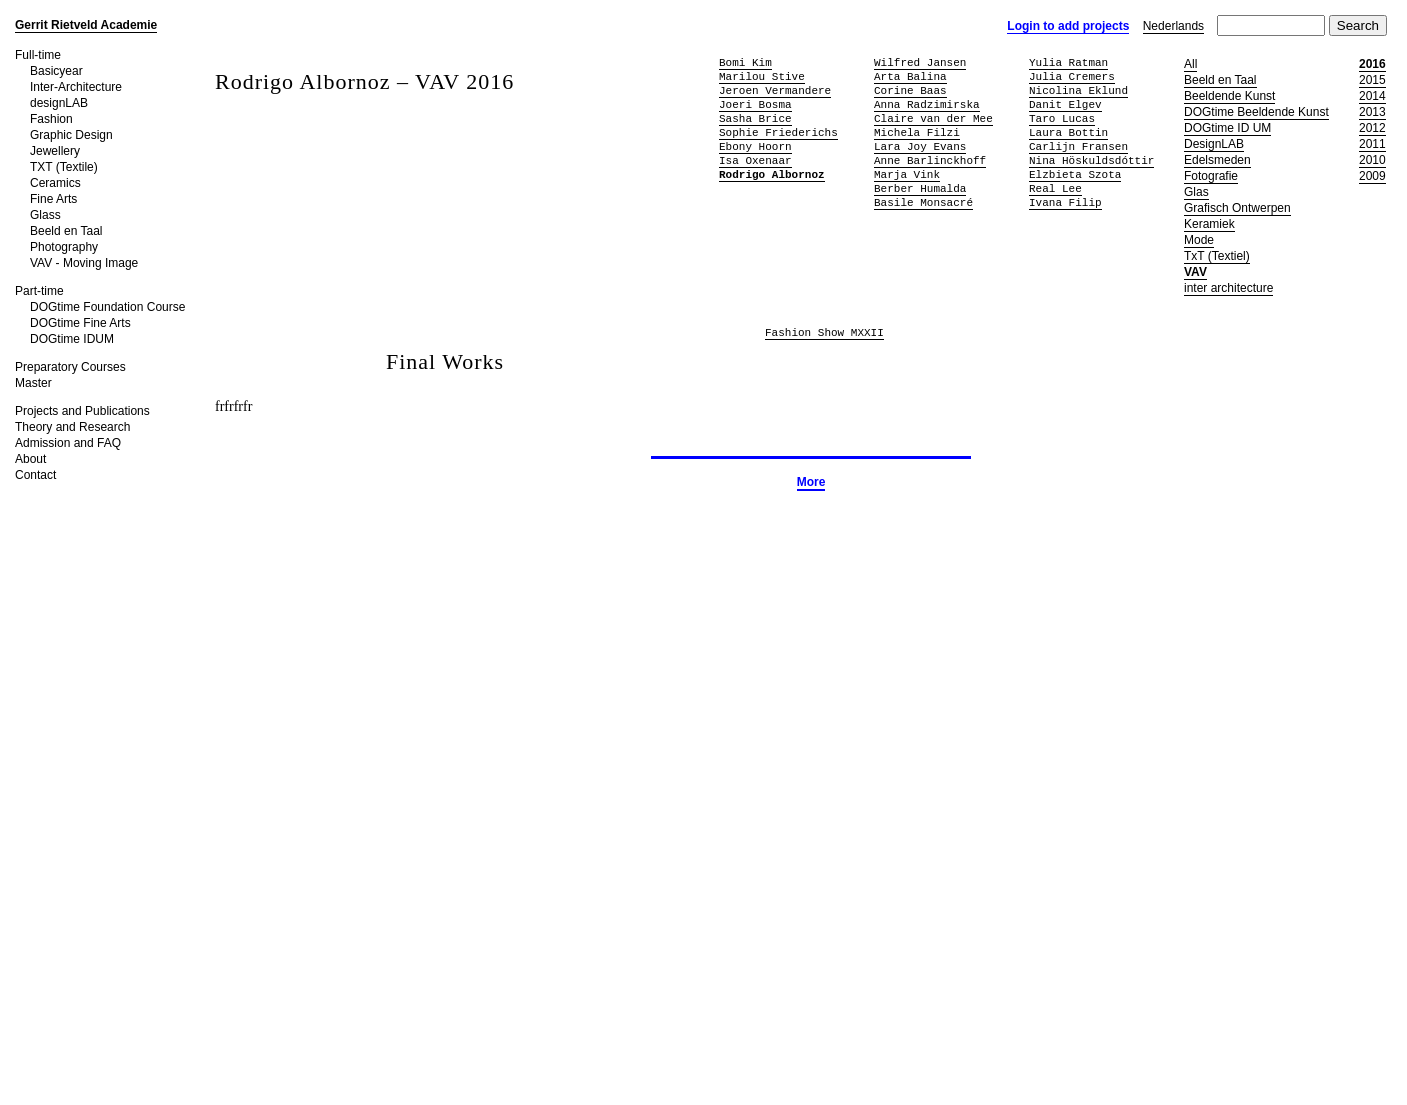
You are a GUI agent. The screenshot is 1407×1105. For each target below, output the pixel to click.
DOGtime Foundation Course (107, 307)
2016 (1372, 64)
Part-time (39, 291)
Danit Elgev (1065, 104)
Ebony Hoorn (755, 146)
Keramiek (1209, 224)
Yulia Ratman (1068, 62)
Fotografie (1211, 176)
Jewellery (55, 151)
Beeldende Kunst (1229, 96)
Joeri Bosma (755, 104)
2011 (1372, 144)
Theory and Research (72, 427)
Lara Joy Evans (920, 146)
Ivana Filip (1065, 202)
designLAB (59, 103)
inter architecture (1228, 288)
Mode (1199, 240)
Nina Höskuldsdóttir (1091, 160)
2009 (1372, 176)
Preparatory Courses (70, 367)
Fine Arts (53, 199)
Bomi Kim (745, 62)
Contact (35, 475)
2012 (1372, 128)
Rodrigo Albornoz (772, 174)
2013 (1372, 112)
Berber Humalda (920, 188)
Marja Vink (907, 174)
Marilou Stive (762, 76)
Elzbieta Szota (1075, 174)
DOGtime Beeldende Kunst (1256, 112)
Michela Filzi (917, 132)
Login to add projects (1068, 26)
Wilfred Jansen (920, 62)
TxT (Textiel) (1217, 256)
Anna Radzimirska (927, 104)
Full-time (38, 55)
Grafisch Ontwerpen (1237, 208)
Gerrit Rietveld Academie (86, 25)
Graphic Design (71, 135)
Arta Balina (910, 76)
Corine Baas (910, 90)
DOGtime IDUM (72, 339)
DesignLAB (1214, 144)
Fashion (51, 119)
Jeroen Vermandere (775, 90)
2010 (1372, 160)
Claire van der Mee (933, 118)
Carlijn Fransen (1078, 146)
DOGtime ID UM (1227, 128)
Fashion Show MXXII (824, 333)
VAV (1195, 272)
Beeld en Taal (66, 231)
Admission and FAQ (68, 443)
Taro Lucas (1062, 118)
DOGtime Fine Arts (80, 323)
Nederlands (1173, 26)
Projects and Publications (82, 411)
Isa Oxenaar (755, 160)
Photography (64, 247)
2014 (1372, 96)
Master (33, 383)
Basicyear (56, 71)
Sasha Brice (755, 118)
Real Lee (1055, 188)
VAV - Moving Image (84, 263)
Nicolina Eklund (1078, 90)
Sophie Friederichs (778, 132)
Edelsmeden (1217, 160)
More (811, 482)
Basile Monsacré (923, 202)
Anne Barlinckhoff (930, 160)
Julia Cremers (1072, 76)
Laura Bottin (1068, 132)
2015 (1372, 80)
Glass (45, 215)
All (1190, 64)
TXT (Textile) (64, 167)
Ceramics (55, 183)
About (30, 459)
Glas (1196, 192)
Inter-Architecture (76, 87)
